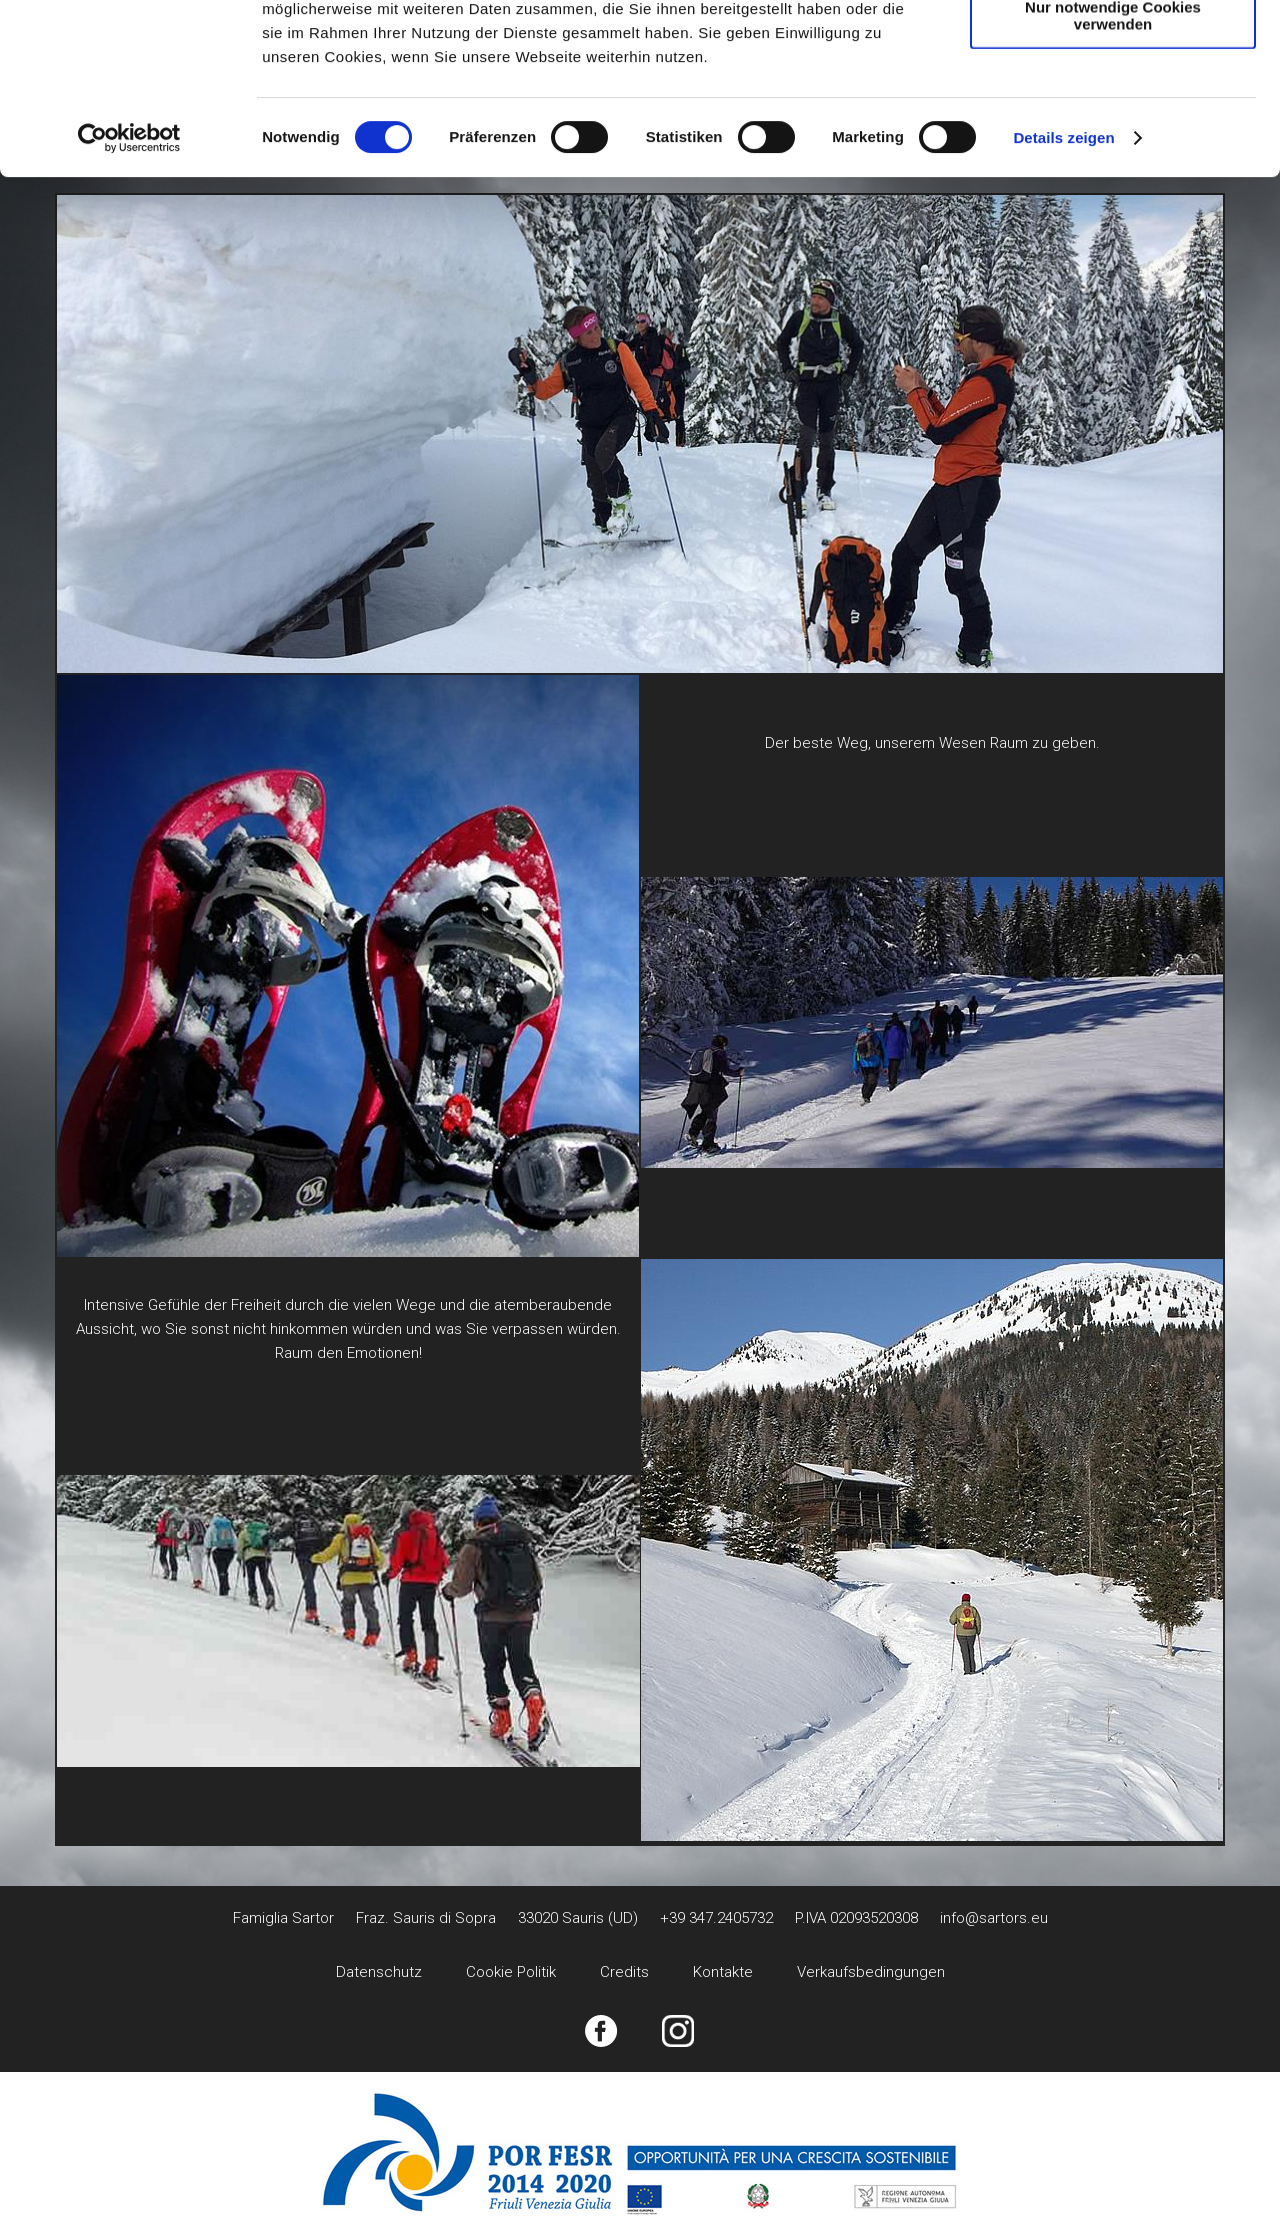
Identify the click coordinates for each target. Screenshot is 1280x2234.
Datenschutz (379, 1972)
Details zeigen (1063, 297)
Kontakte (723, 1972)
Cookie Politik (511, 1972)
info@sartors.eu (994, 1918)
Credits (624, 1972)
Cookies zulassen (1113, 49)
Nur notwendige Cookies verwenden (1113, 175)
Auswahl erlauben (1113, 108)
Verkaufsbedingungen (871, 1972)
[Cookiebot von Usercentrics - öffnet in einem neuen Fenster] (129, 298)
